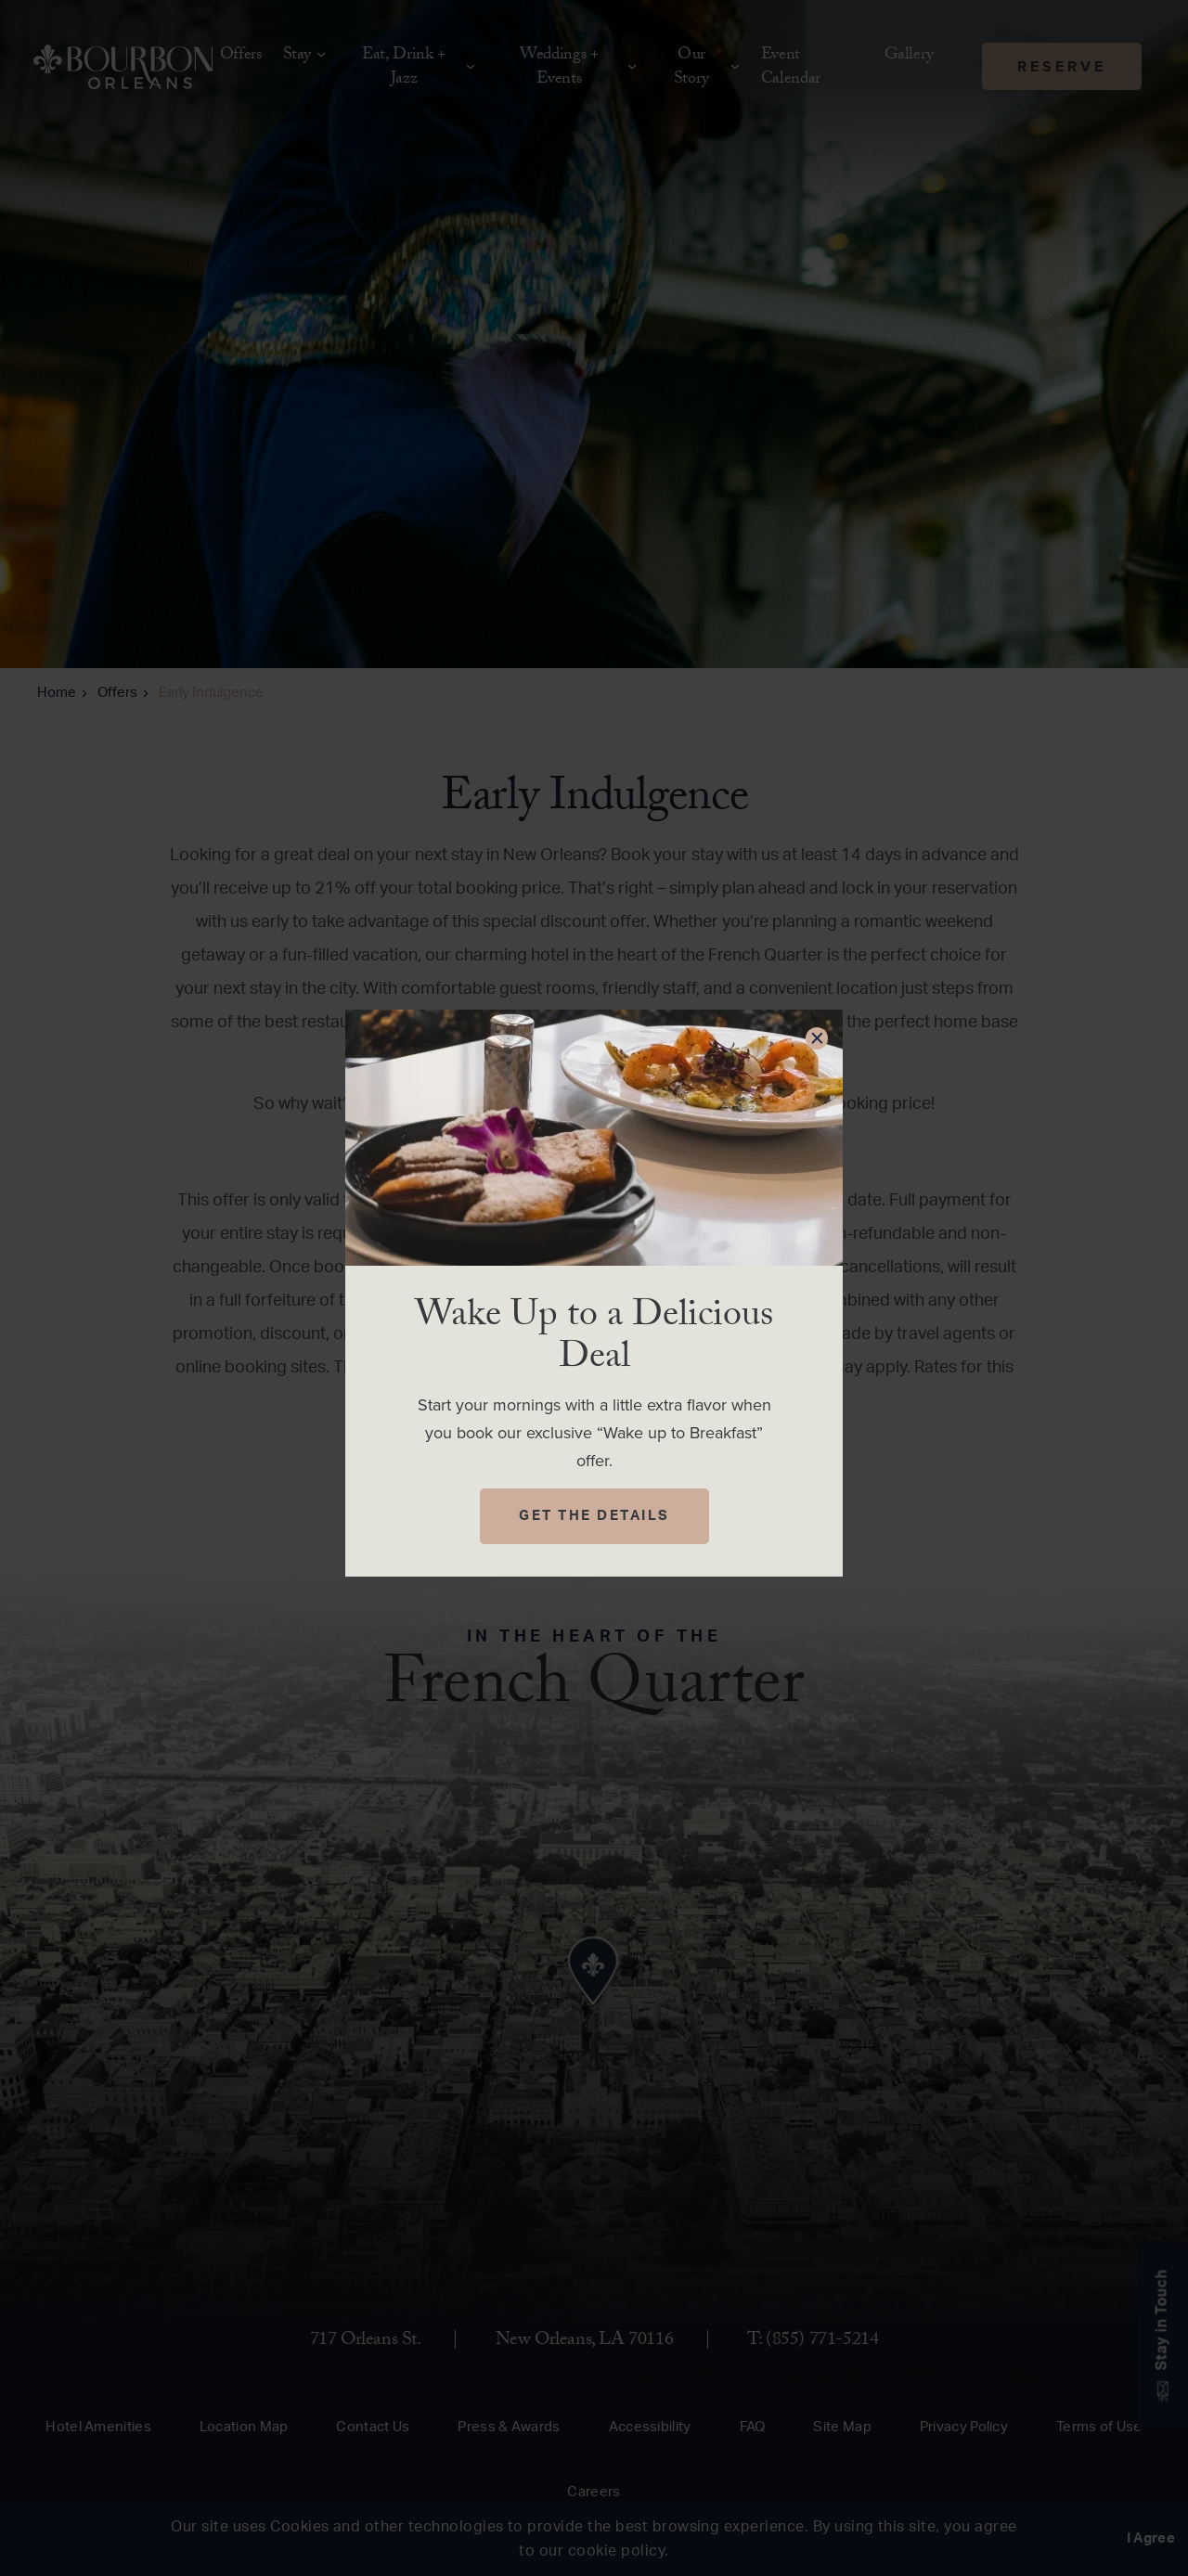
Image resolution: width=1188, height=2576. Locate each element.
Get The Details (594, 1516)
